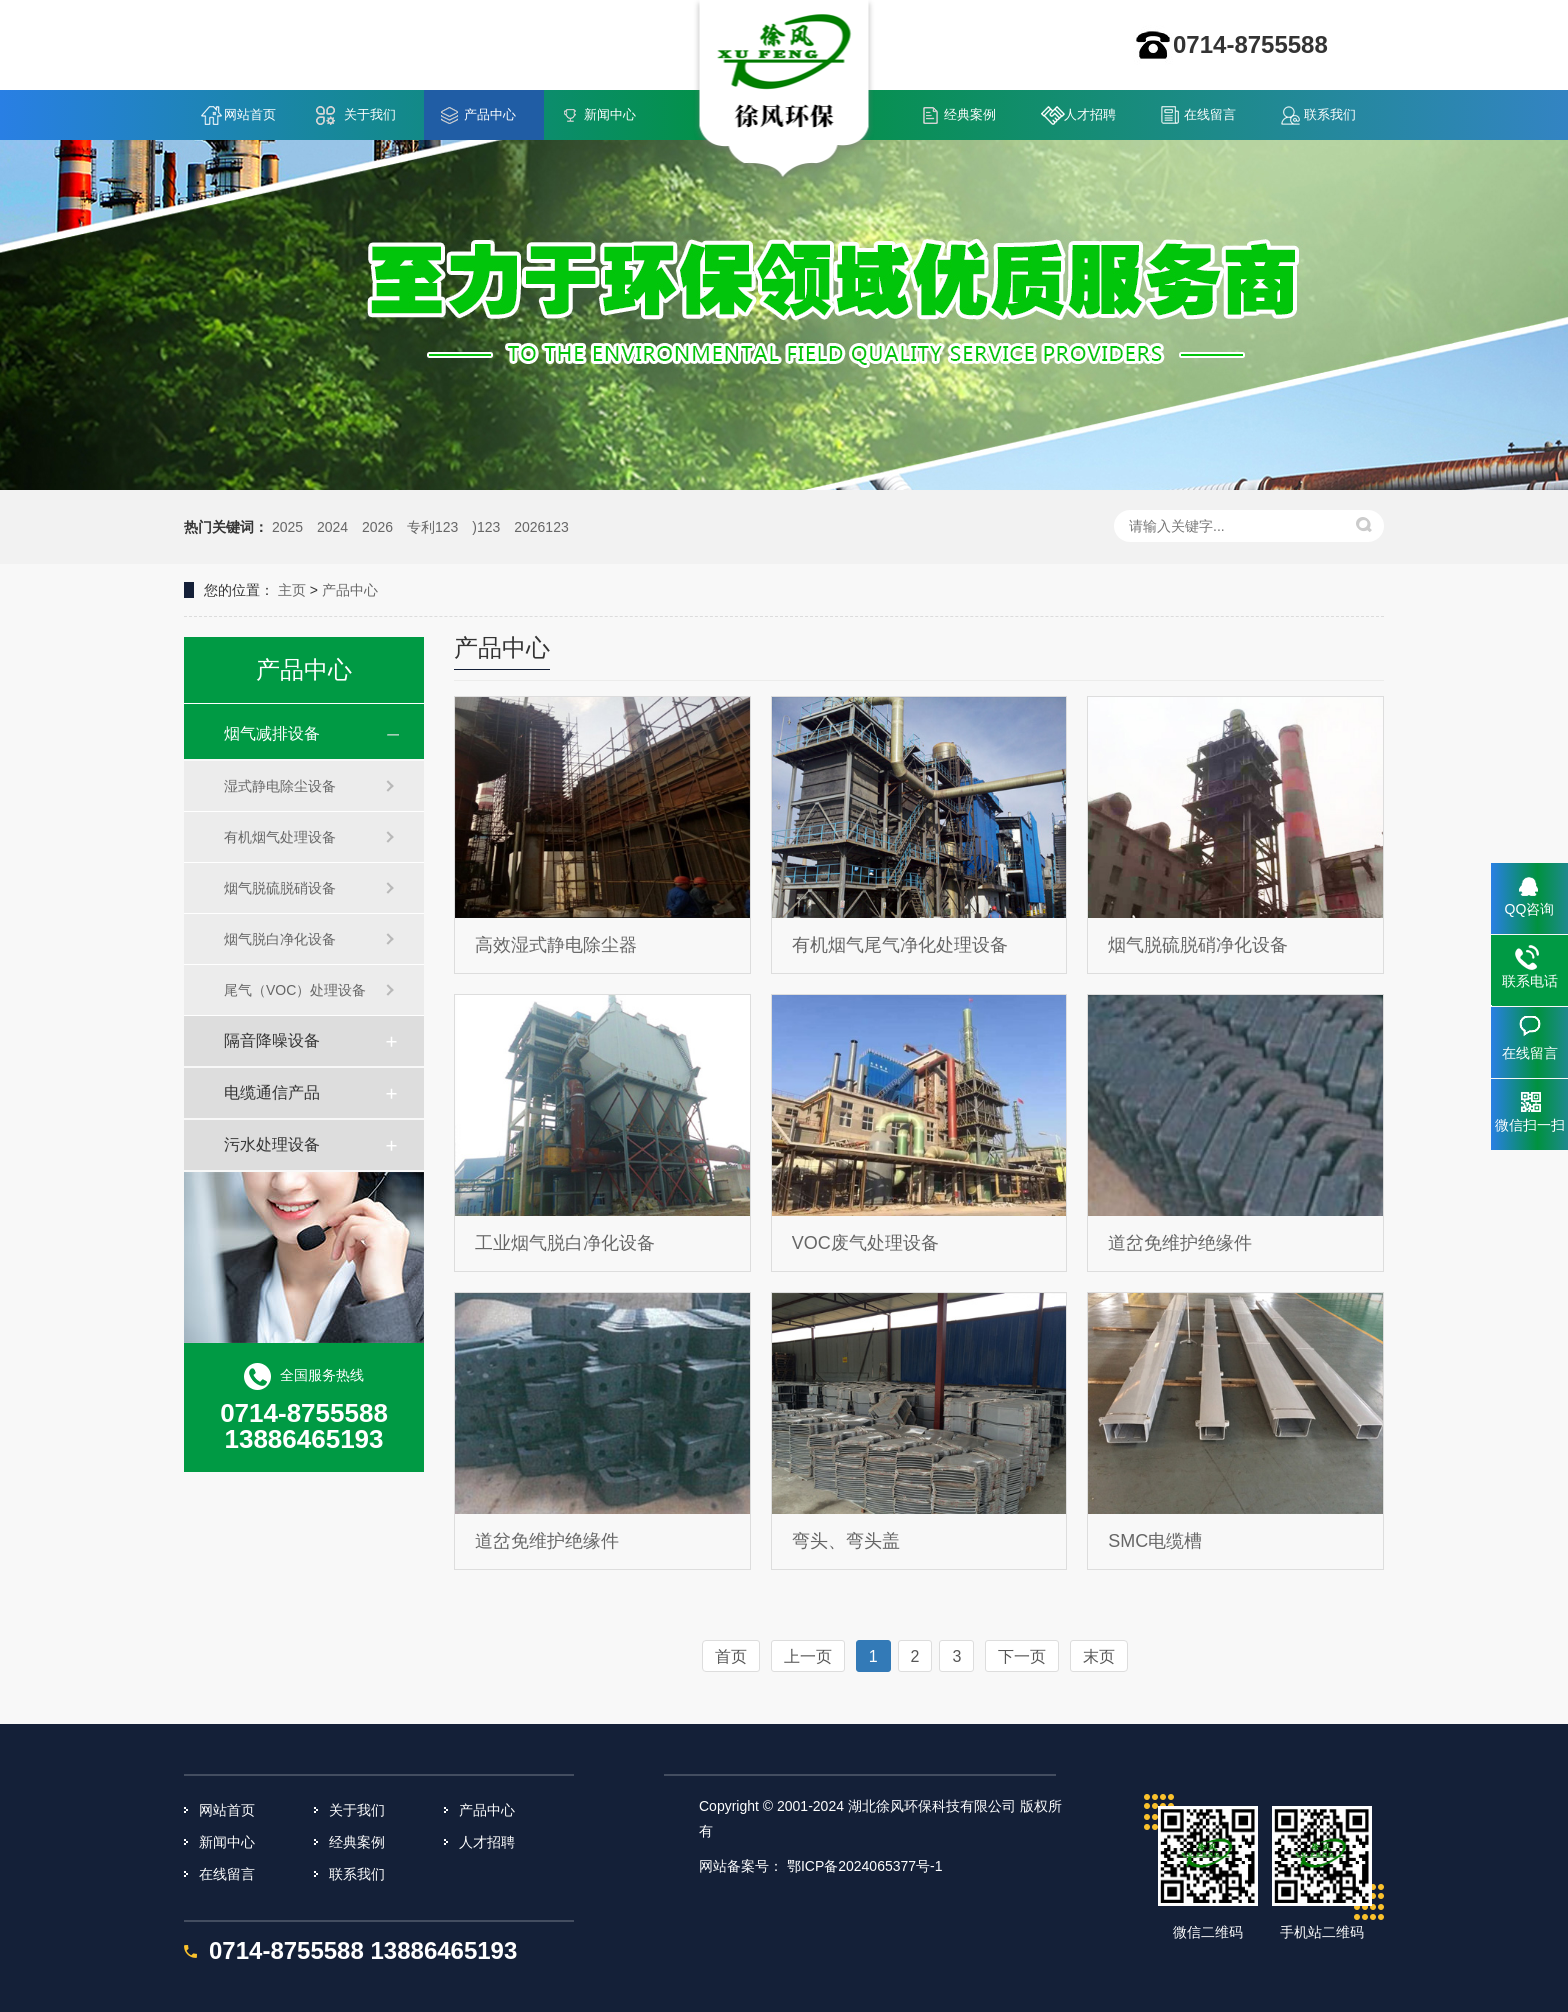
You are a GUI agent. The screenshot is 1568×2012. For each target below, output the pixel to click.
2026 (377, 527)
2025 (287, 527)
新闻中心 (610, 114)
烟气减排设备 (272, 733)
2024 (332, 527)
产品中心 (490, 114)
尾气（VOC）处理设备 (295, 990)
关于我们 (370, 114)
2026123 (541, 527)
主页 (292, 590)
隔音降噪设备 (272, 1040)
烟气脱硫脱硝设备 (280, 888)
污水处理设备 (272, 1144)
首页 (731, 1656)
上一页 (808, 1656)
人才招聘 (1090, 114)
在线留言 (1210, 114)
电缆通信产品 (272, 1092)
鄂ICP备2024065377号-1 (865, 1866)
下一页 (1022, 1656)
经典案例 (970, 114)
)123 (486, 527)
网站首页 (250, 114)
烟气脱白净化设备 (280, 939)
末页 (1099, 1656)
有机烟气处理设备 (280, 837)
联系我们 (1330, 114)
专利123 (432, 527)
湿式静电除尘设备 (280, 786)
